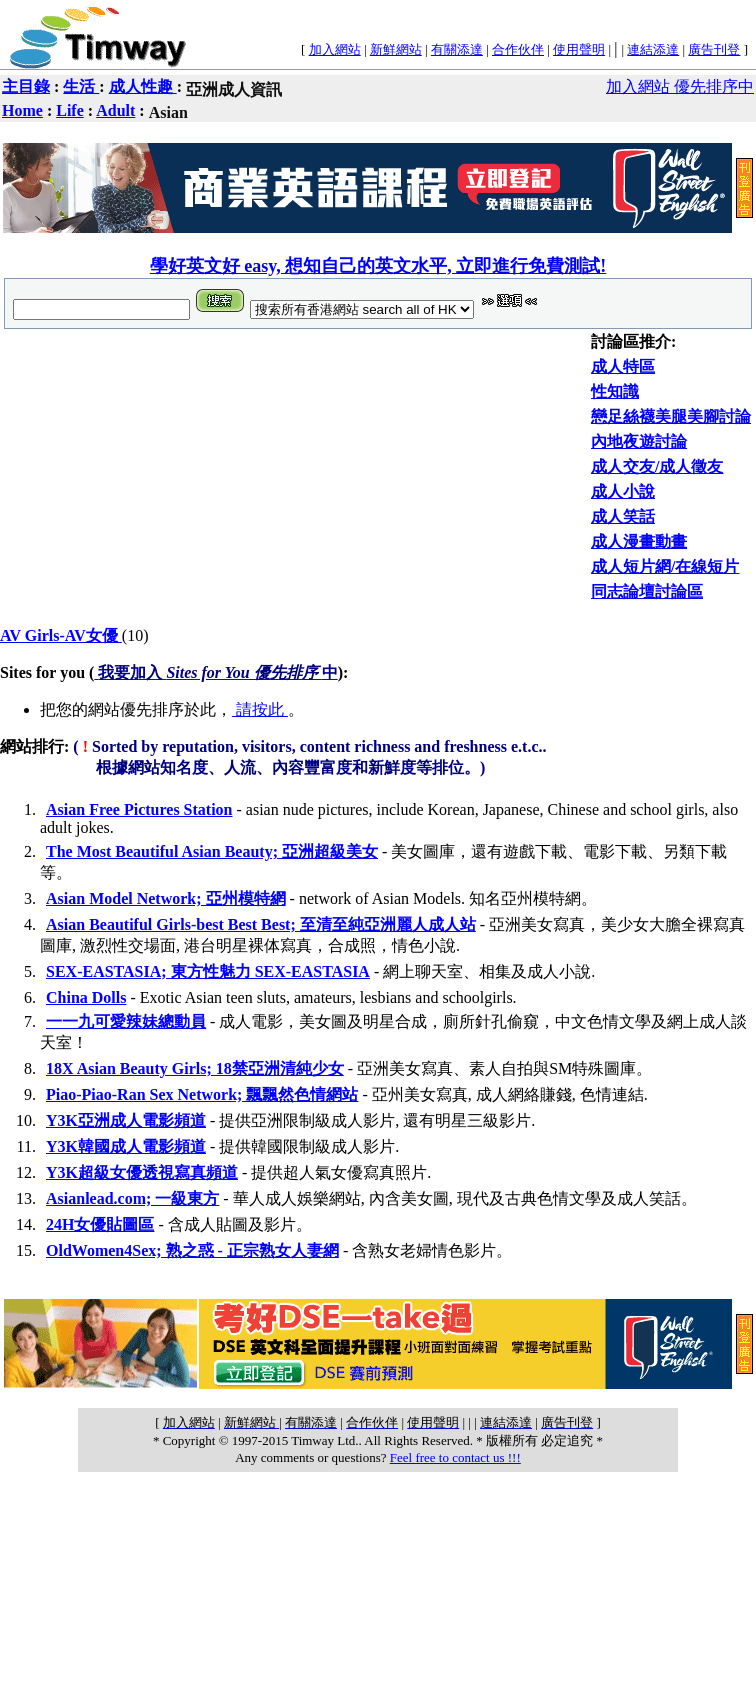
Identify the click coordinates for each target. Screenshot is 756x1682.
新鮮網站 (396, 49)
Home (22, 110)
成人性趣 (143, 86)
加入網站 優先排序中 (680, 86)
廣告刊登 (714, 49)
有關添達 (457, 49)
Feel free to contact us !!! (455, 1457)
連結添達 (653, 49)
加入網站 (335, 49)
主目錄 (26, 86)
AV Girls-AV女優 (61, 635)
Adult (115, 110)
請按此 (260, 709)
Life (70, 110)
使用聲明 (579, 49)
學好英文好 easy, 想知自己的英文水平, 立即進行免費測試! (378, 266)
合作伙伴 (518, 49)
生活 (81, 86)
